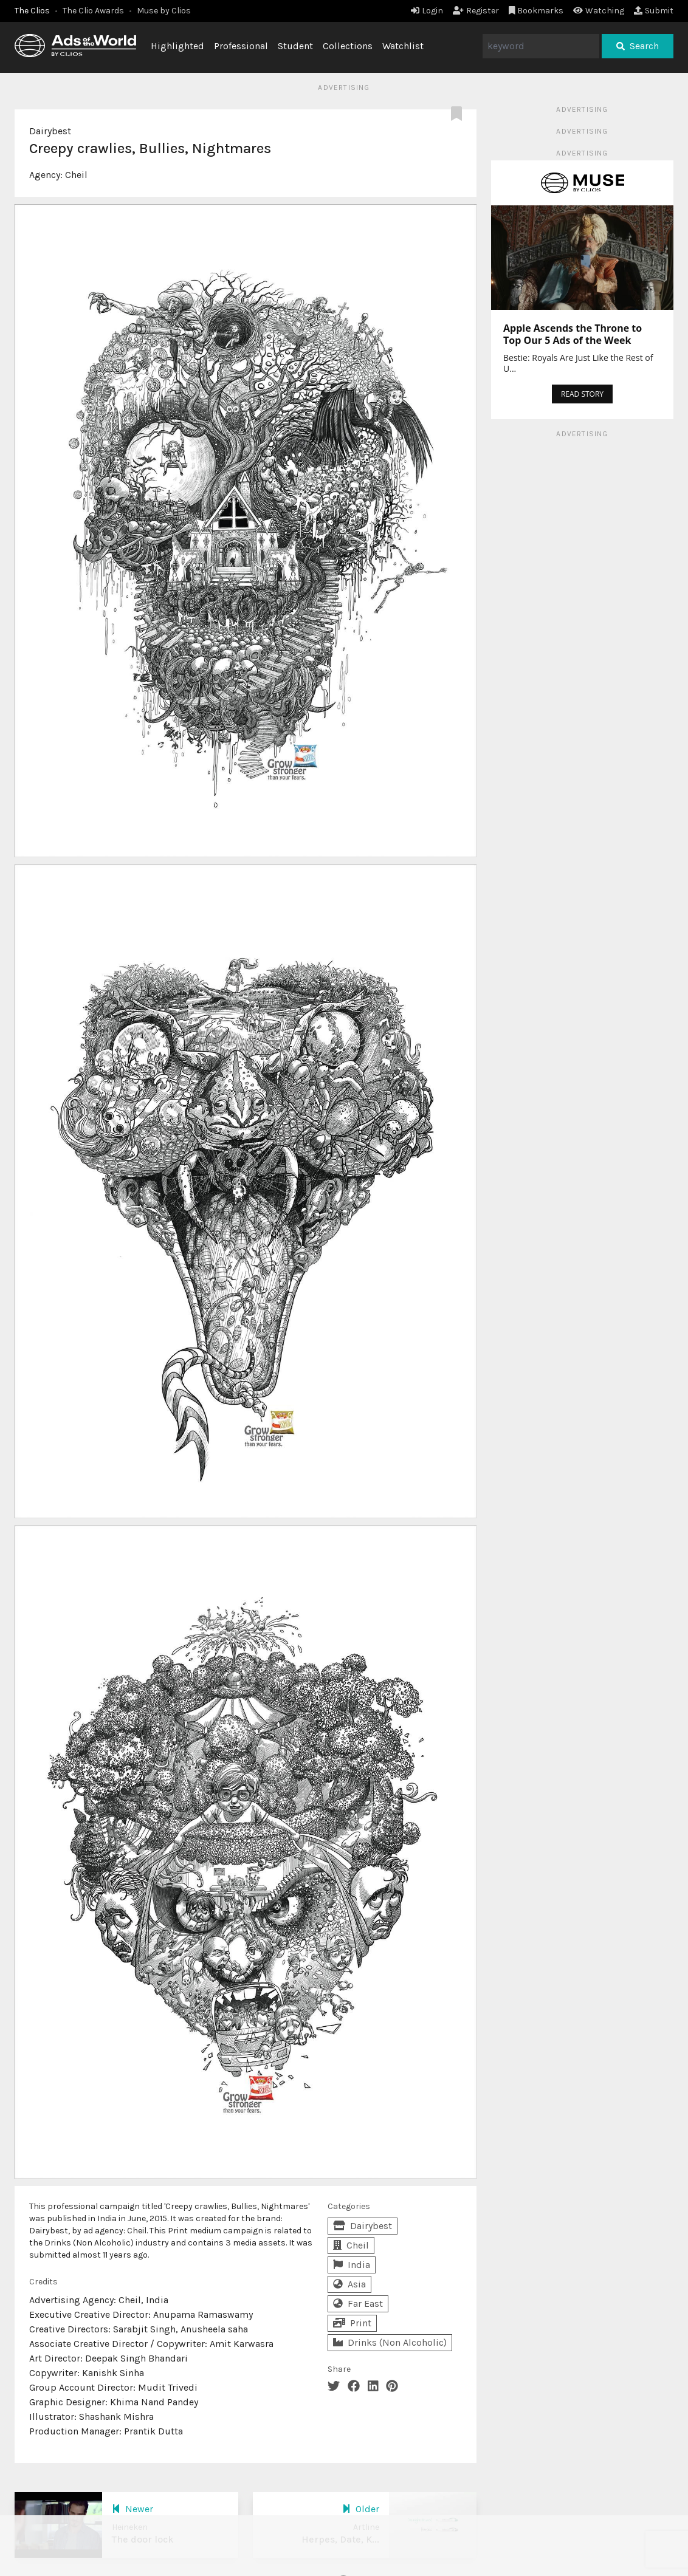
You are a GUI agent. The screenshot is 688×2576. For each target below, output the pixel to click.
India (351, 2264)
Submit (653, 10)
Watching (598, 10)
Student (295, 46)
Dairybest (50, 131)
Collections (348, 46)
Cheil (76, 174)
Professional (241, 46)
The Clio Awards (93, 10)
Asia (349, 2284)
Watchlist (403, 46)
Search (637, 46)
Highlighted (177, 46)
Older (360, 2509)
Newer (132, 2509)
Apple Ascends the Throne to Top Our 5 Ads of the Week (572, 334)
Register (476, 10)
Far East (358, 2303)
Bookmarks (536, 10)
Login (427, 10)
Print (352, 2323)
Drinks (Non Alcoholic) (390, 2342)
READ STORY (582, 394)
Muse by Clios (164, 10)
